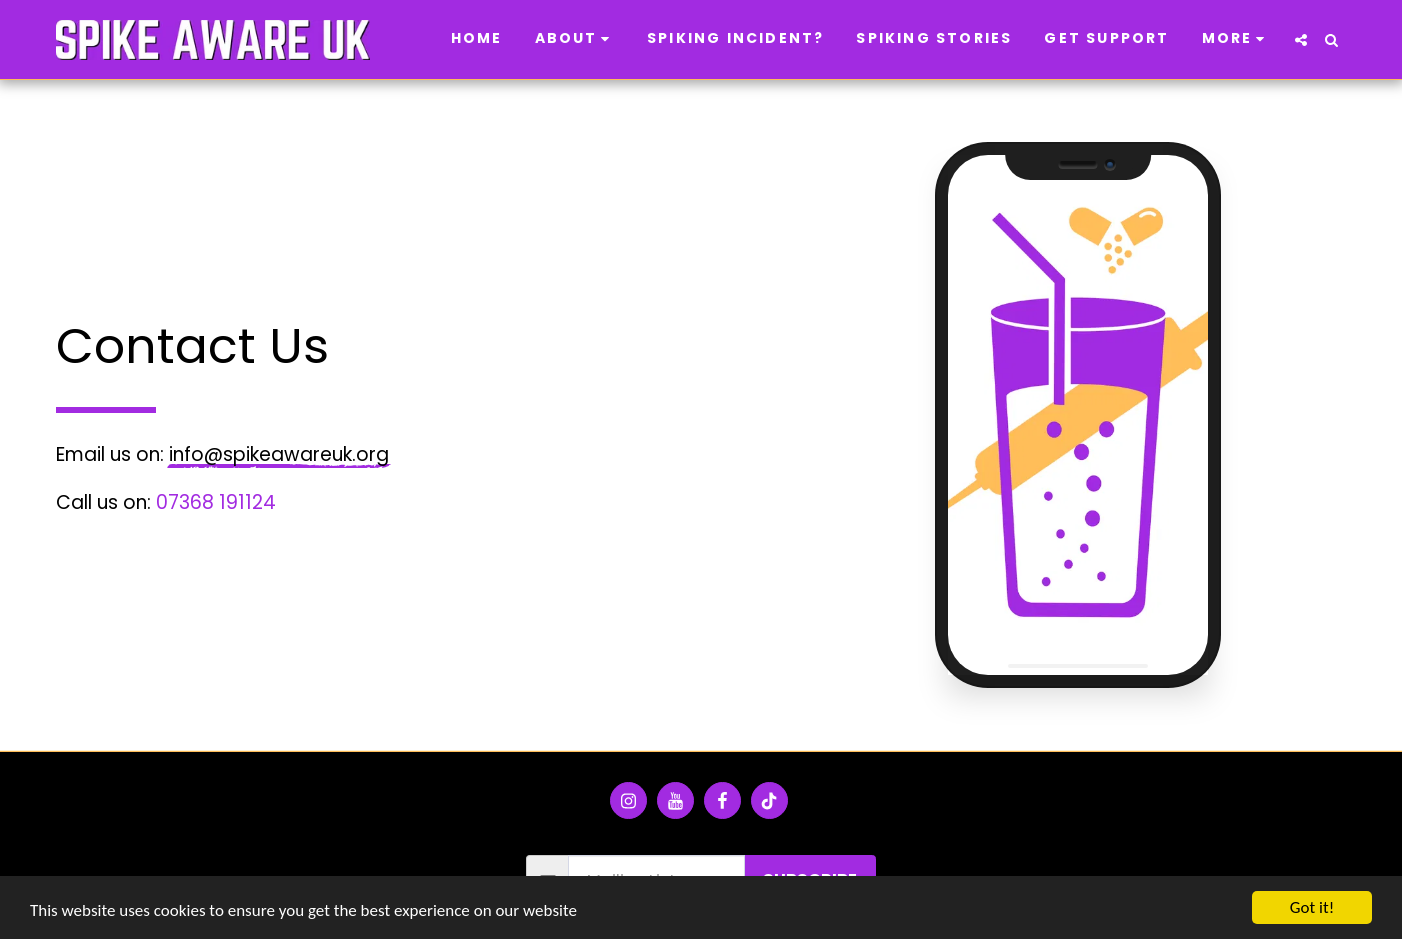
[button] (575, 40)
